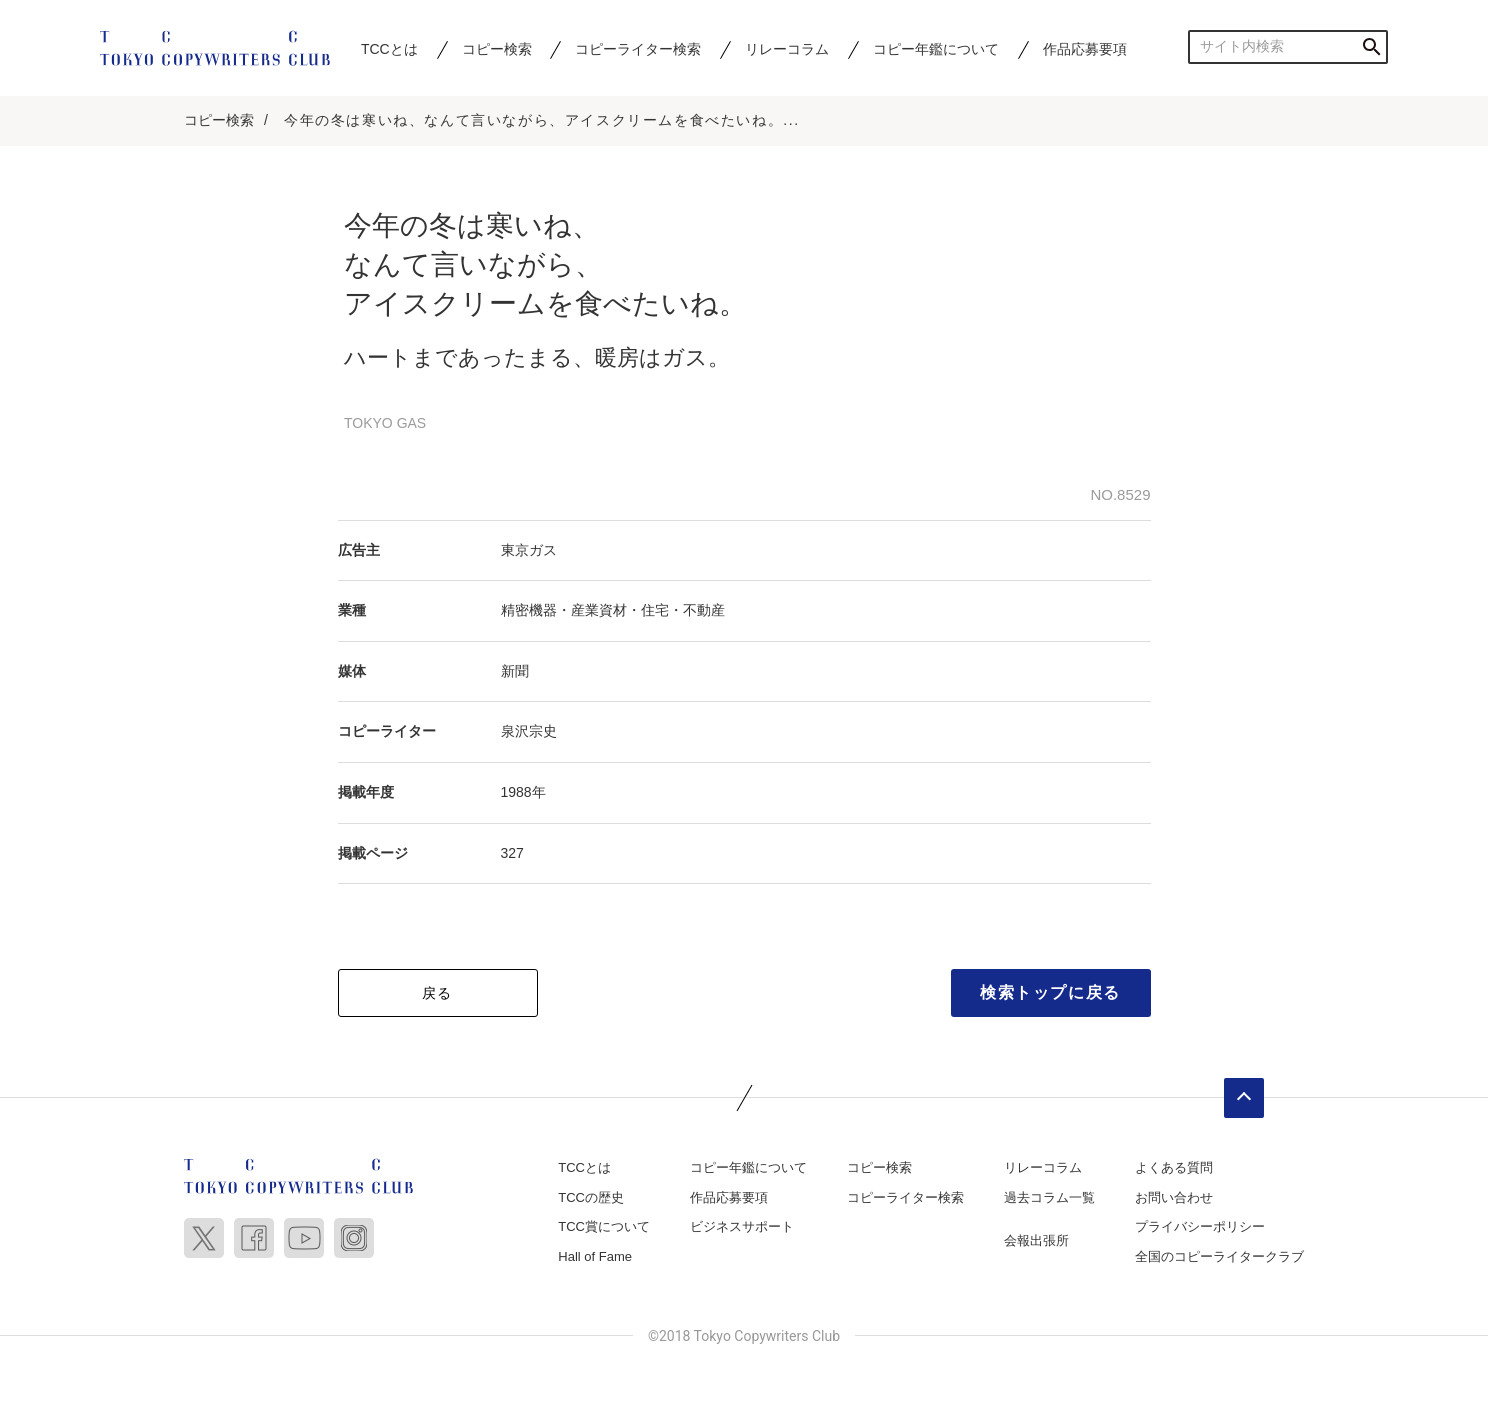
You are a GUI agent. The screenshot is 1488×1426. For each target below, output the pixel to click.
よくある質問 (1174, 1167)
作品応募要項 (1085, 49)
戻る (437, 993)
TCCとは (389, 49)
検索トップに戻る (1050, 992)
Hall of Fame (595, 1256)
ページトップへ (1244, 1098)
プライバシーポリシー (1200, 1226)
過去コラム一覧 (1049, 1197)
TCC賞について (604, 1226)
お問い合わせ (1174, 1197)
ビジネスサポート (742, 1226)
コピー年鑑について (936, 49)
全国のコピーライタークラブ (1219, 1256)
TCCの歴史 (591, 1197)
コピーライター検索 (638, 49)
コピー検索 (497, 49)
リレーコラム (787, 49)
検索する (1371, 46)
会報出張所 (1036, 1240)
